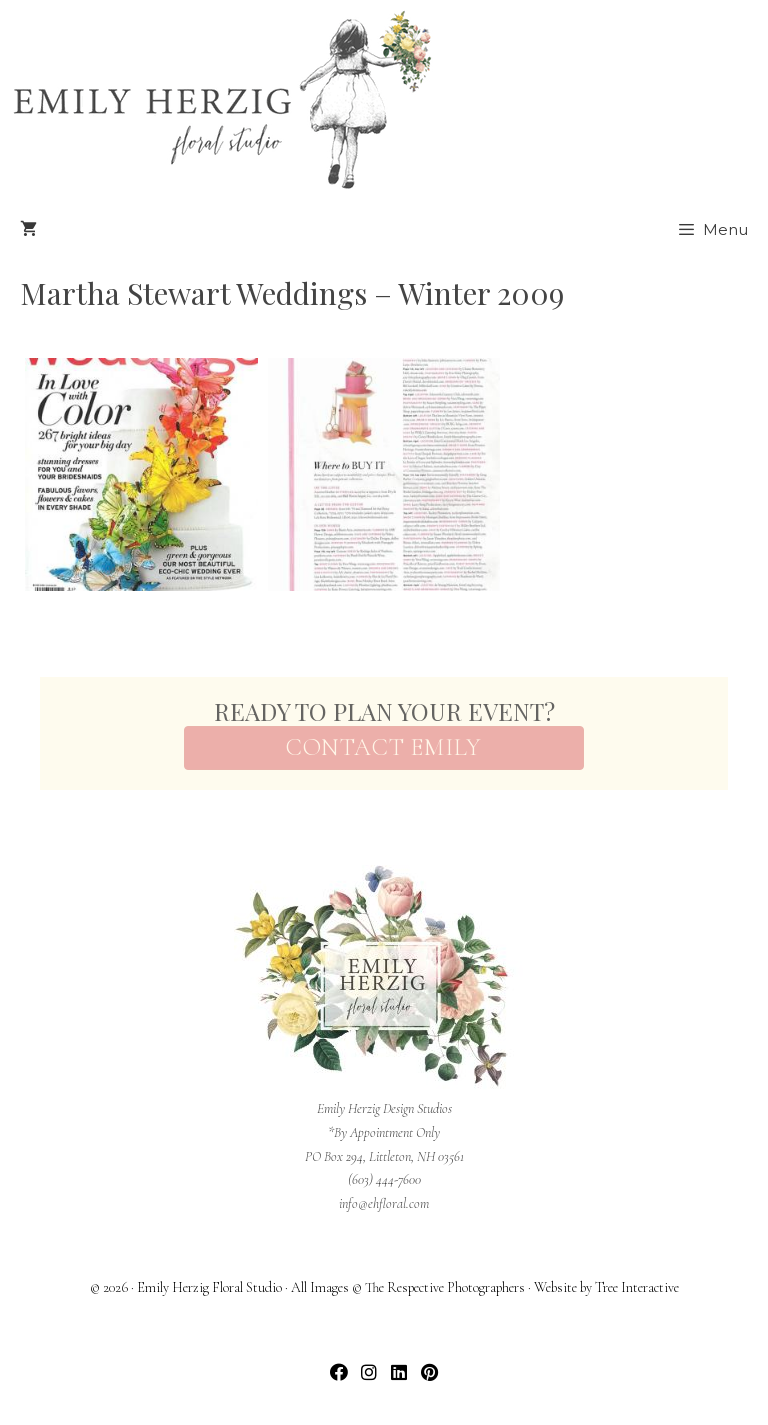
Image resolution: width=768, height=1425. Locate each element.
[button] (339, 1372)
